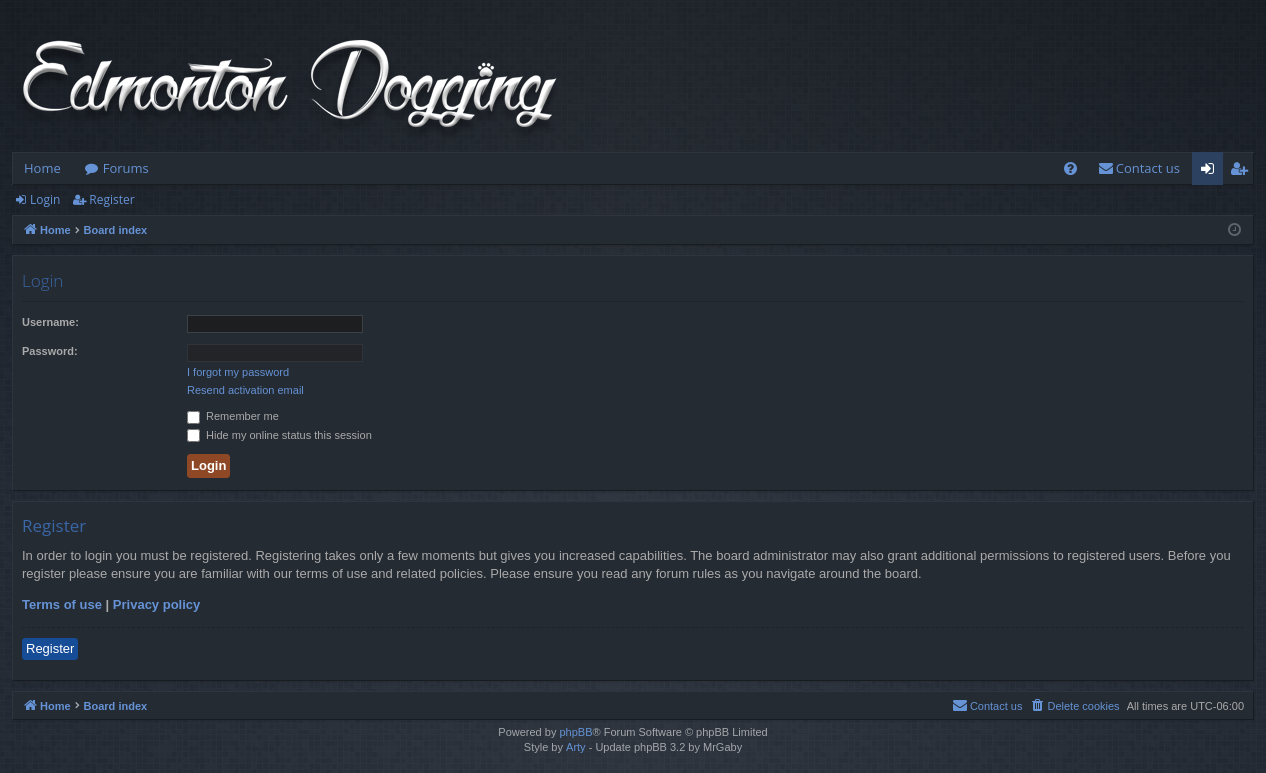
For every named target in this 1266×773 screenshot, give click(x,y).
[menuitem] (1070, 168)
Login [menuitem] (1211, 172)
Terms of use (62, 604)
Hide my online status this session (279, 435)
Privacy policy (156, 604)
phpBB (575, 732)
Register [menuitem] (1243, 172)
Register (111, 199)
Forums (126, 168)
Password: (50, 351)
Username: (50, 322)
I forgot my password (238, 372)
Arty (576, 747)
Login (45, 199)
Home (42, 168)
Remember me (233, 416)
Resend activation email (245, 390)
